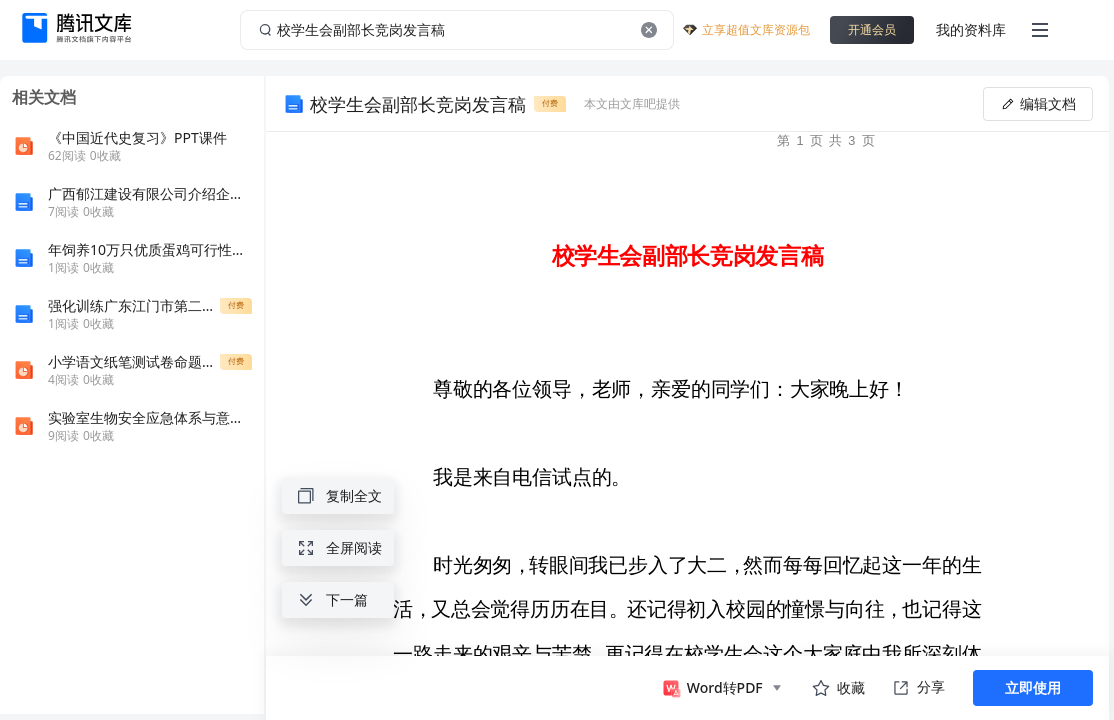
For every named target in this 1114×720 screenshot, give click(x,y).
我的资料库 (971, 29)
